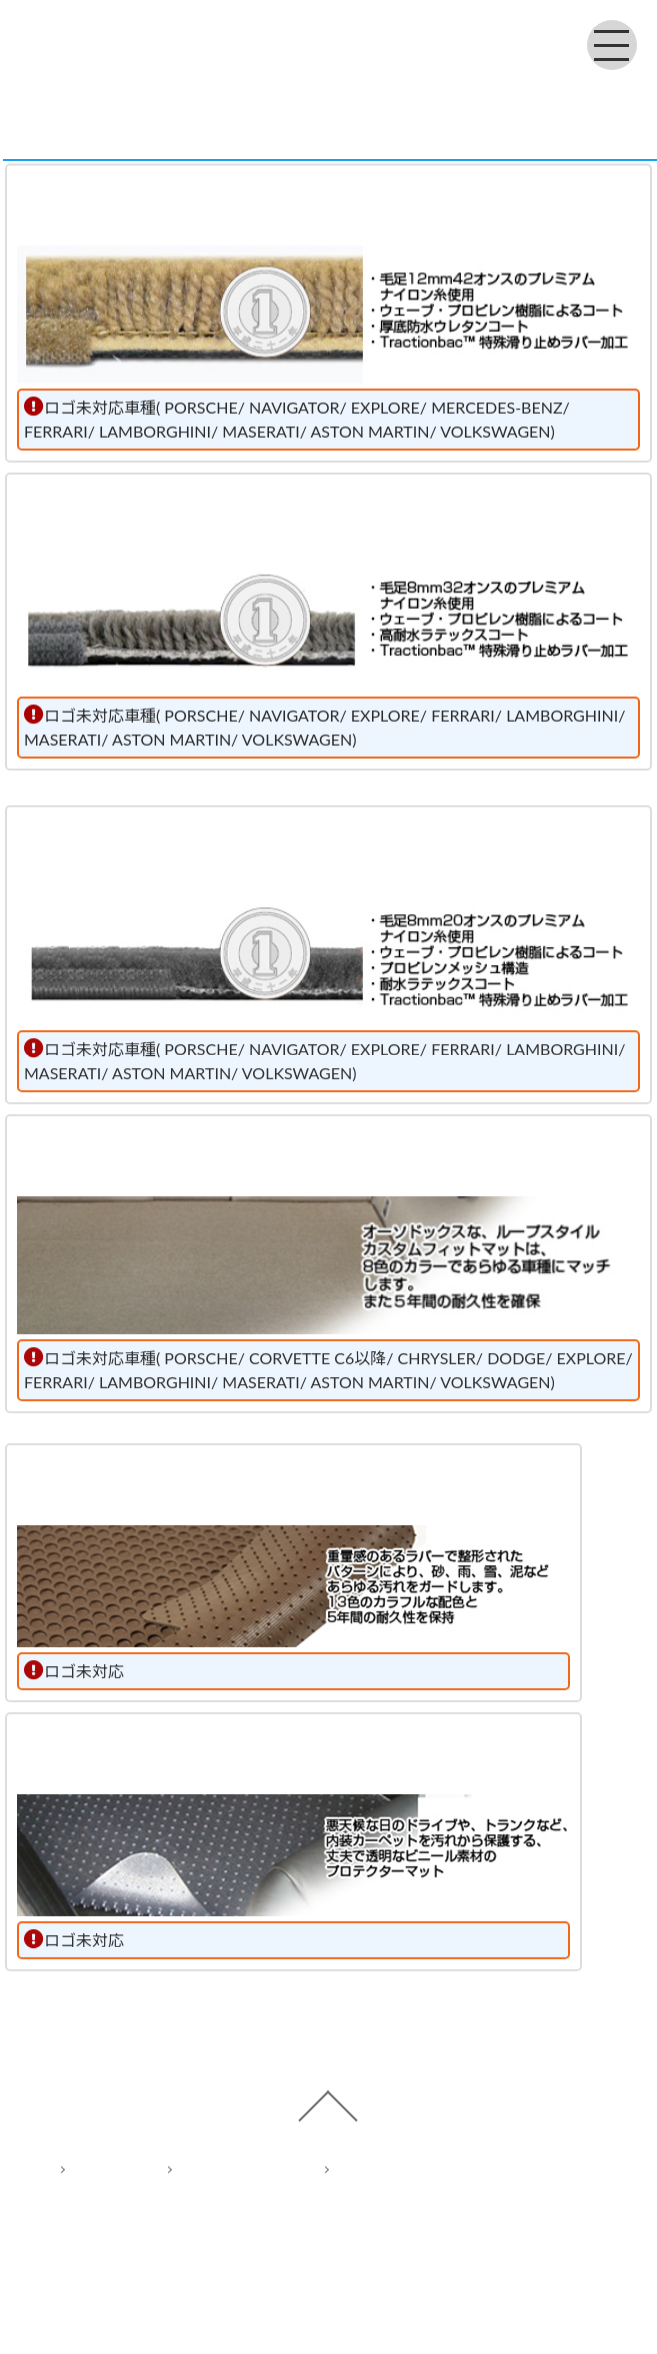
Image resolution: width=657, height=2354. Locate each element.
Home (93, 2183)
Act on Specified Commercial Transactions (468, 2183)
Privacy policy (225, 2183)
